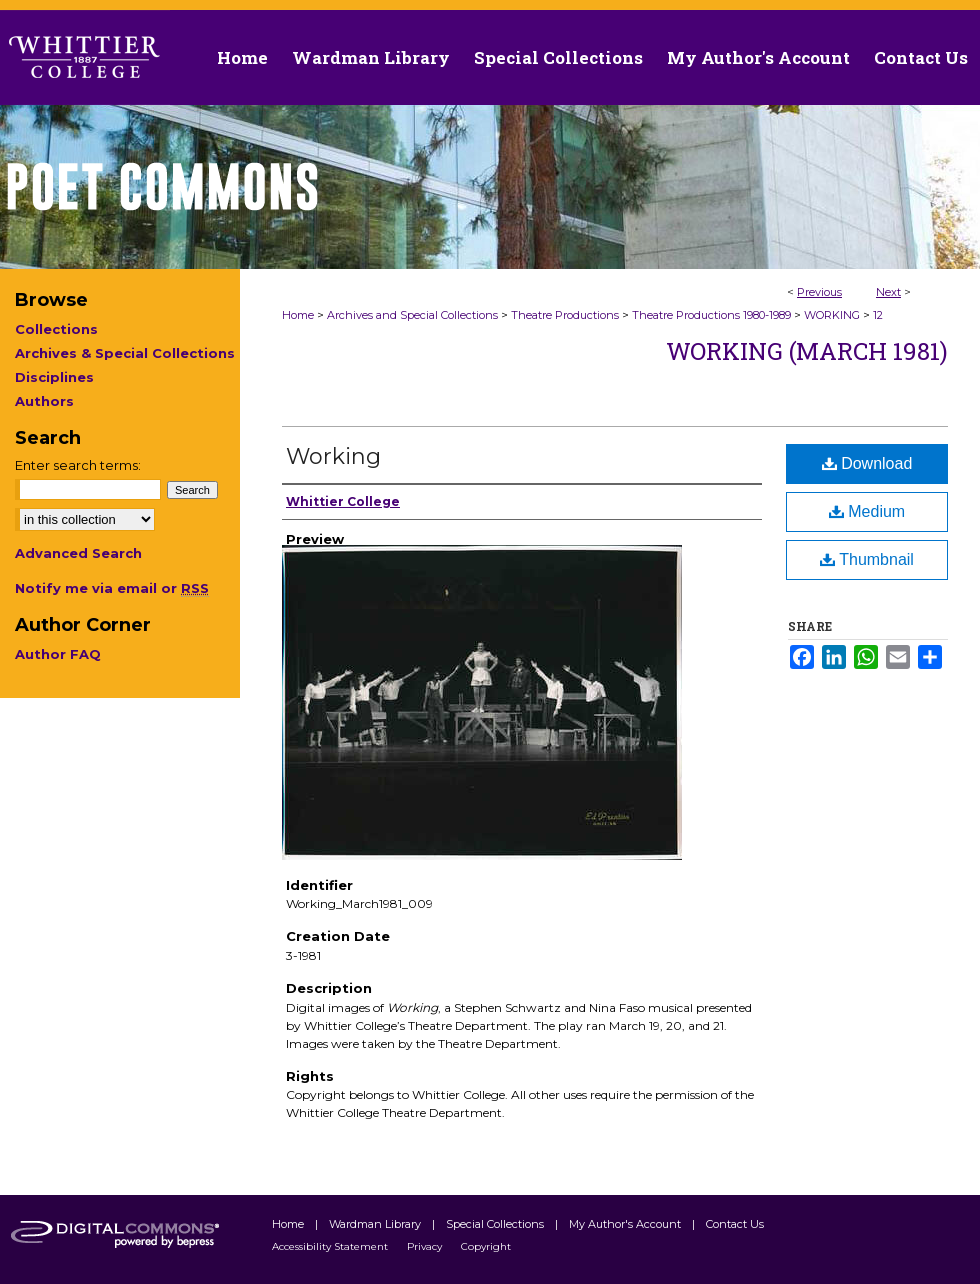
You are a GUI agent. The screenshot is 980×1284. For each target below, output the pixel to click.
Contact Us (921, 57)
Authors (44, 401)
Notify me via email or (112, 588)
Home (298, 315)
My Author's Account (626, 1224)
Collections (56, 329)
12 (878, 315)
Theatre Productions (565, 315)
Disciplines (54, 377)
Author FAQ (58, 654)
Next (888, 292)
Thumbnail (867, 559)
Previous (819, 292)
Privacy (426, 1246)
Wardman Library (376, 1224)
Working (333, 456)
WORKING (832, 315)
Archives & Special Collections (125, 353)
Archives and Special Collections (412, 315)
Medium (867, 511)
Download (867, 463)
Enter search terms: (78, 465)
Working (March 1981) (807, 351)
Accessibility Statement (331, 1246)
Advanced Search (78, 553)
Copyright (486, 1246)
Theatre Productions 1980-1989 (711, 315)
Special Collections (496, 1224)
